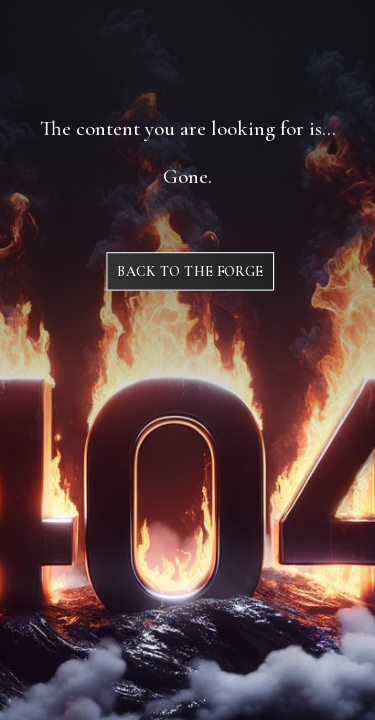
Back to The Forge (190, 271)
